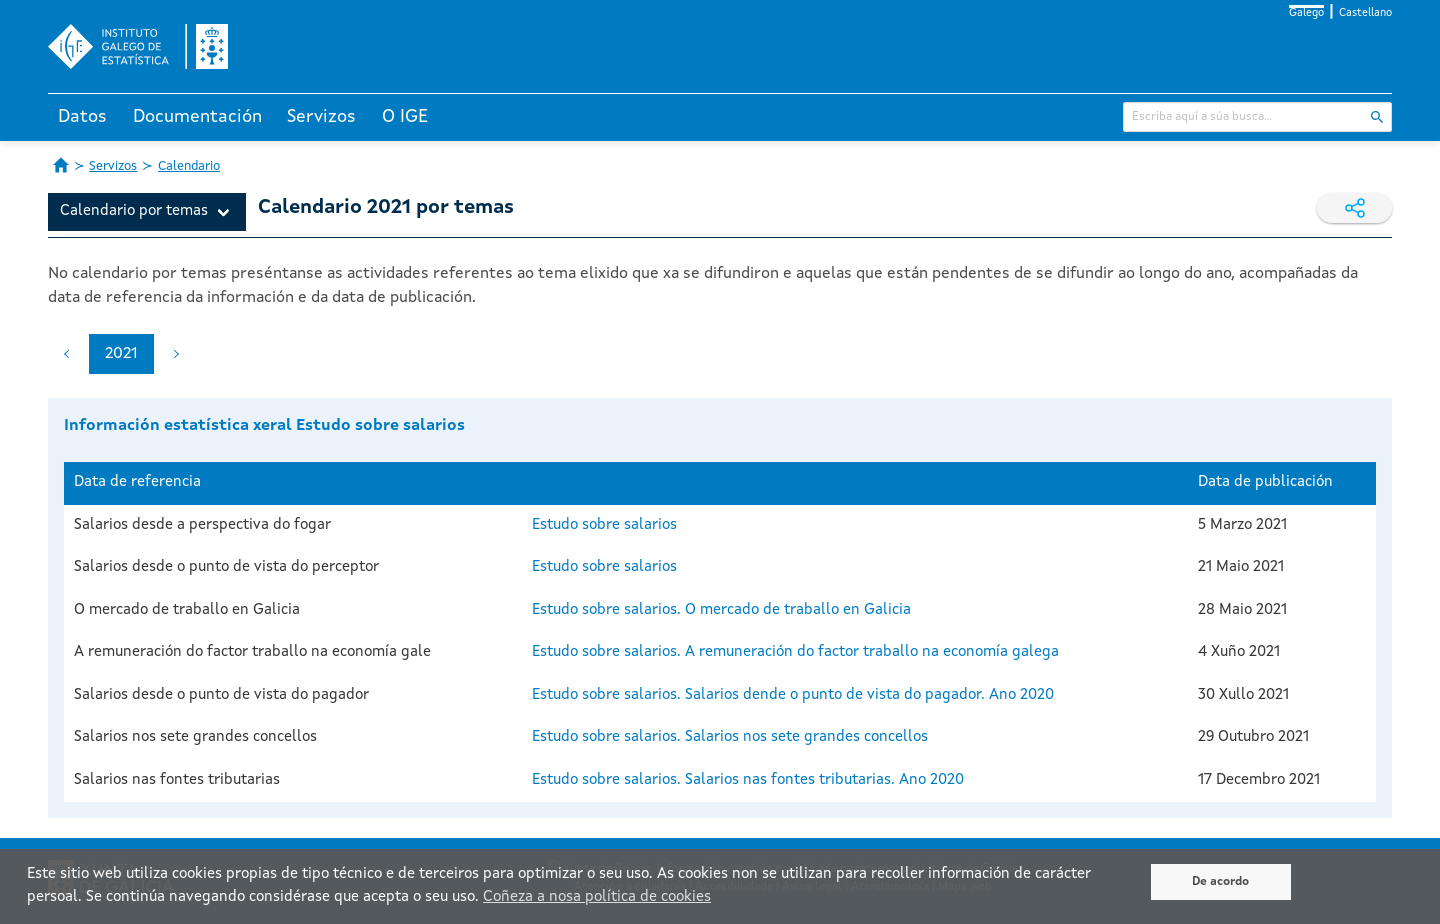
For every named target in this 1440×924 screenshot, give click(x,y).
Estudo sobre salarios (604, 525)
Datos (82, 117)
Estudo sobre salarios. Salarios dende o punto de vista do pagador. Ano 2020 (793, 695)
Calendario (189, 166)
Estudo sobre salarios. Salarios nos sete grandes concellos (730, 737)
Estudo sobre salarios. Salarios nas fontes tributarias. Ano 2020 (748, 780)
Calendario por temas (134, 211)
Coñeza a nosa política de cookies (597, 897)
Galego (1306, 13)
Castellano (1365, 13)
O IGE (405, 117)
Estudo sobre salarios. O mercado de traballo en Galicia (721, 610)
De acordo (1220, 882)
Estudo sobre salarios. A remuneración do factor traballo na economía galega (795, 652)
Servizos (321, 117)
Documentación (197, 117)
